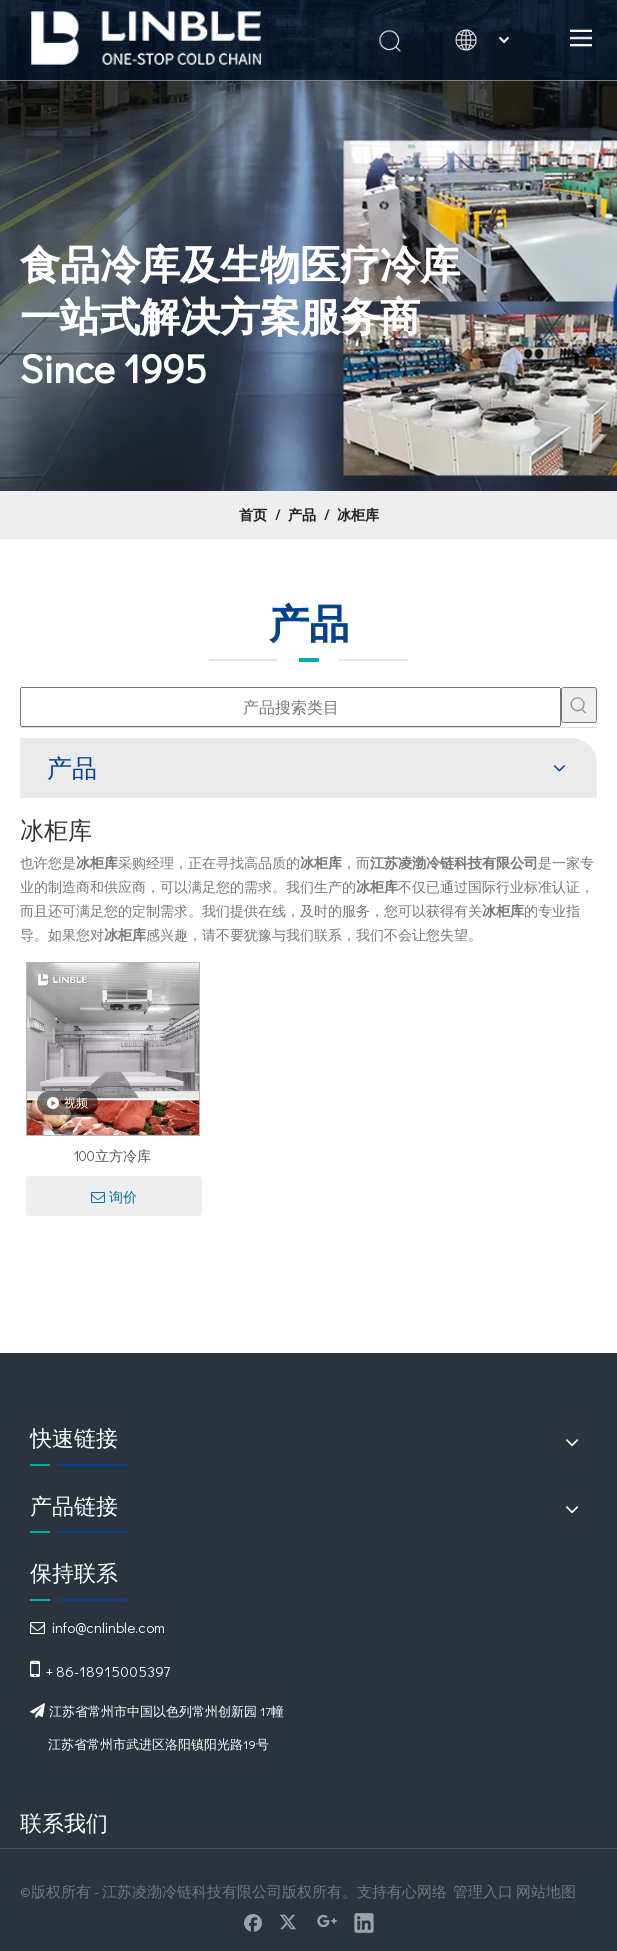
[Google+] (327, 1922)
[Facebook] (253, 1922)
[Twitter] (290, 1922)
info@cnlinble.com (108, 1627)
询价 (114, 1197)
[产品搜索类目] (290, 707)
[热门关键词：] (579, 705)
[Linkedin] (364, 1922)
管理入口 (483, 1891)
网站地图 (546, 1891)
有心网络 (417, 1891)
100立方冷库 (112, 1155)
